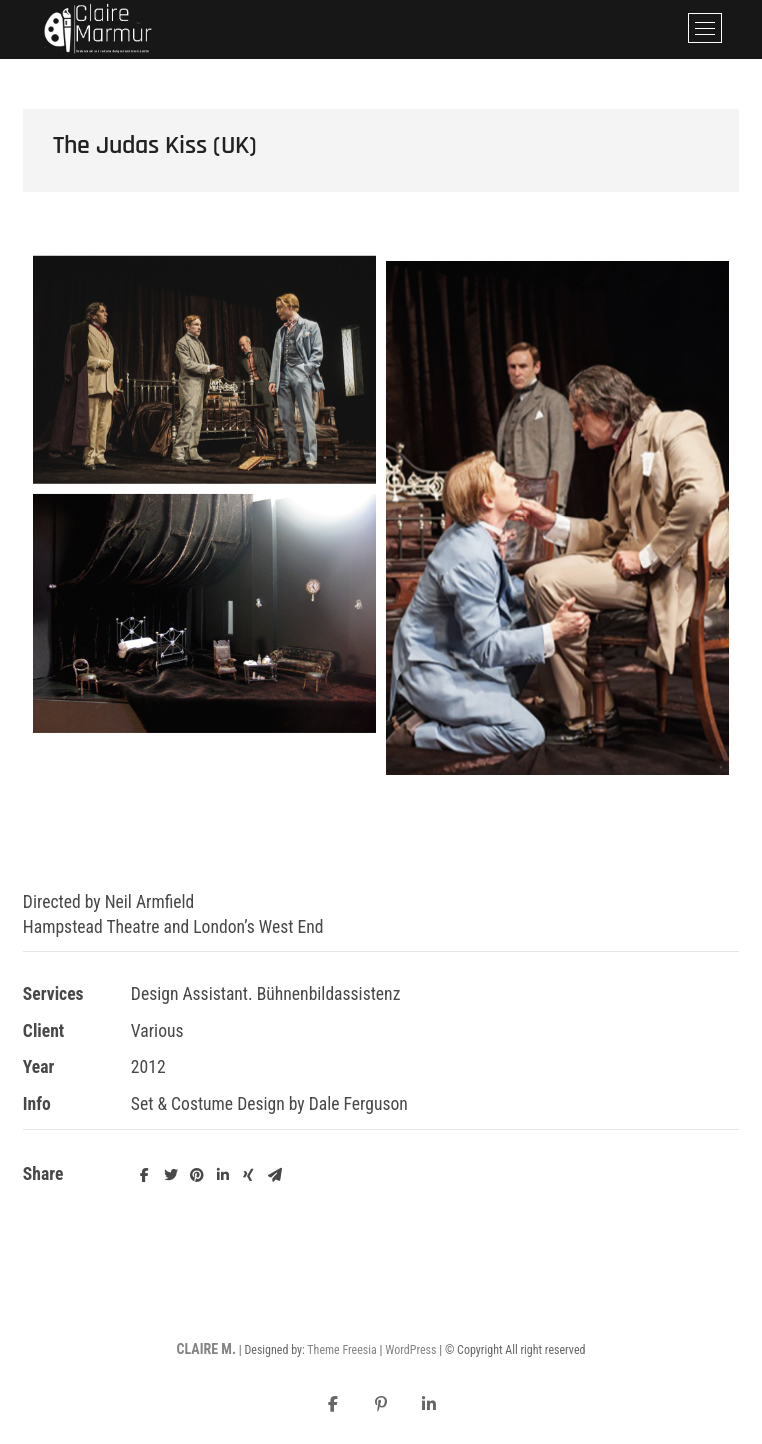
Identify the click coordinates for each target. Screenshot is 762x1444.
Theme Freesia (341, 1350)
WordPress (410, 1350)
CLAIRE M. (205, 1349)
